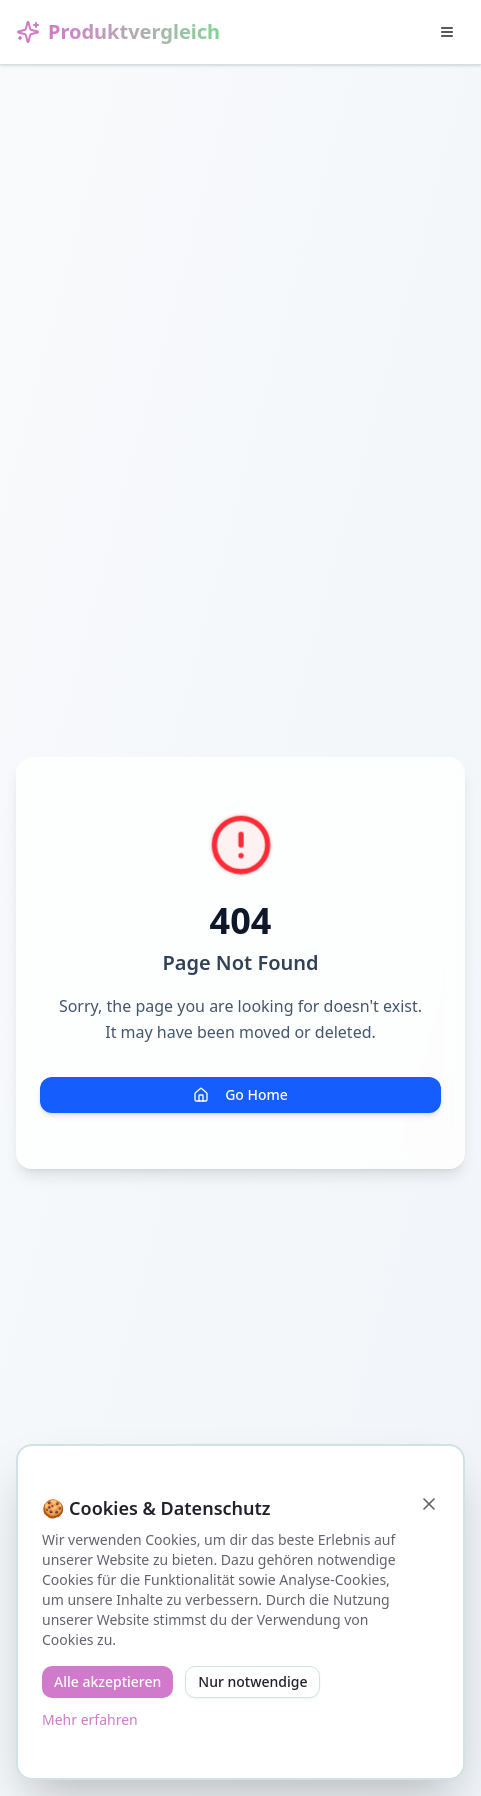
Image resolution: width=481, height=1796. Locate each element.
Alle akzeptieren (107, 1681)
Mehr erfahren (90, 1719)
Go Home (240, 1094)
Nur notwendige (252, 1681)
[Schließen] (429, 1504)
